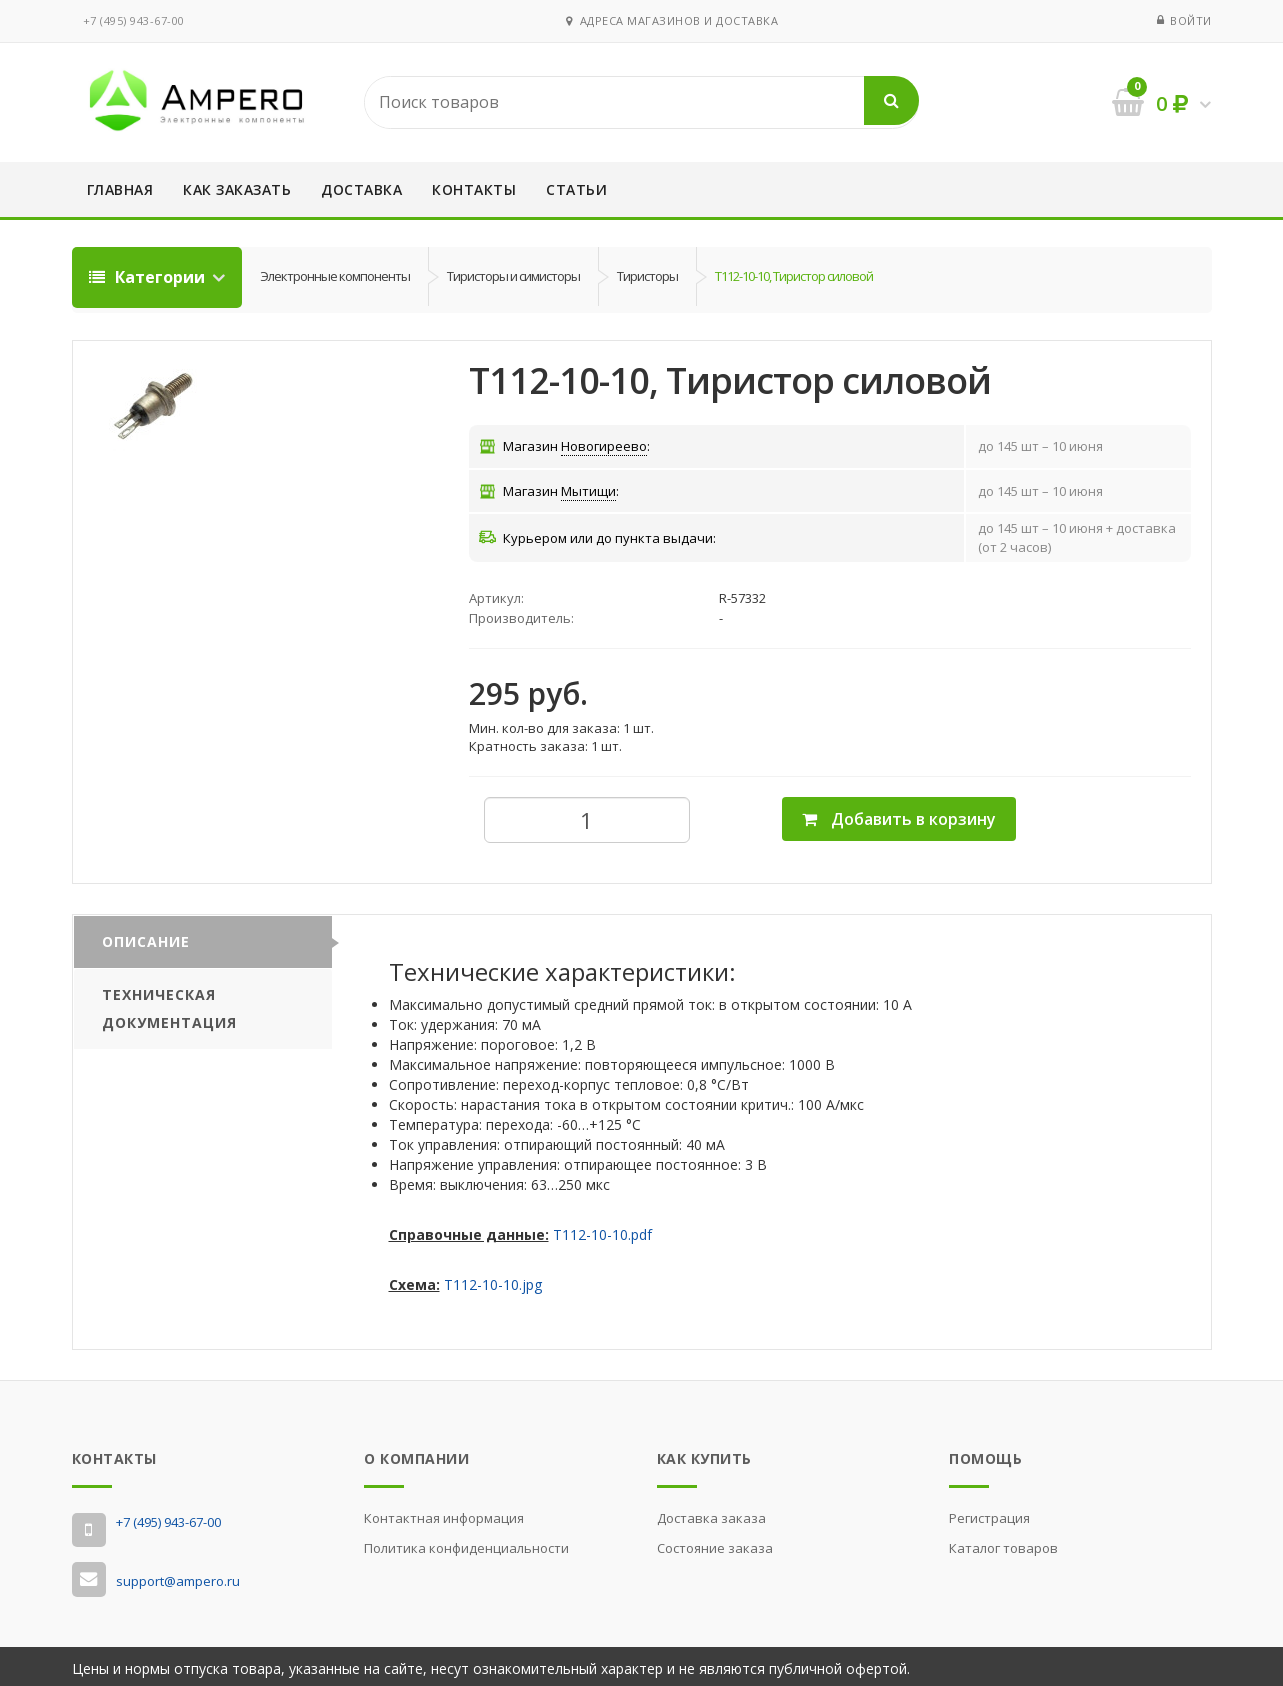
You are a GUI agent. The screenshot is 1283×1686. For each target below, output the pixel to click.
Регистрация (989, 1513)
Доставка (361, 189)
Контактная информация (444, 1513)
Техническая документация (169, 1003)
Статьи (576, 189)
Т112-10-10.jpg (493, 1280)
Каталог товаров (1003, 1543)
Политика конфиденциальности (466, 1543)
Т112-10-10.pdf (602, 1230)
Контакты (474, 189)
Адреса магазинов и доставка (672, 20)
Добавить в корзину (899, 814)
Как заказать (237, 189)
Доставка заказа (711, 1513)
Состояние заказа (715, 1543)
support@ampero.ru (178, 1577)
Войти (1191, 20)
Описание (146, 936)
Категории (149, 277)
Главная (120, 189)
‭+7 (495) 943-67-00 (134, 20)
